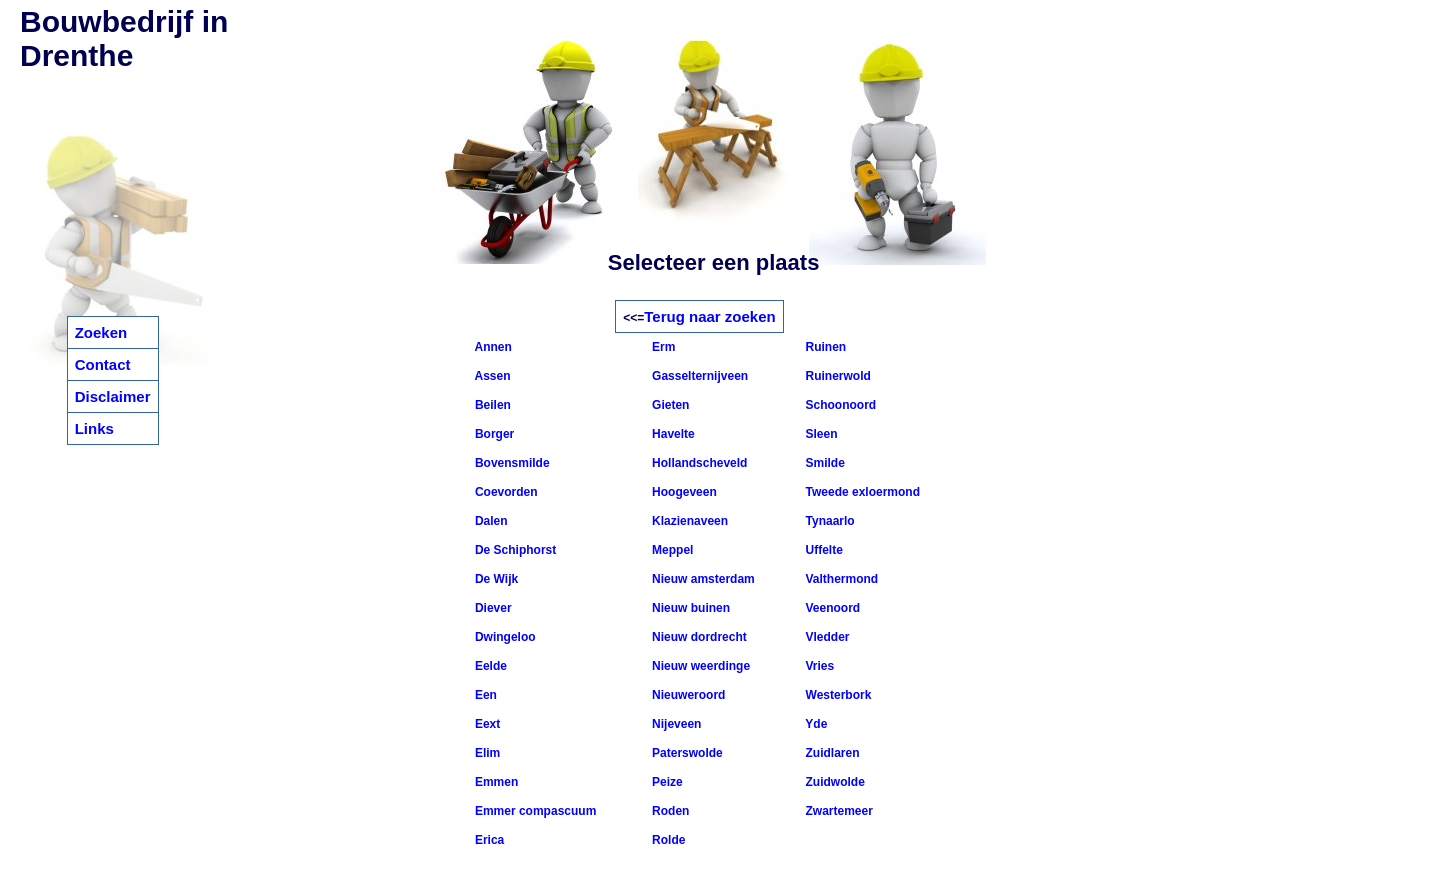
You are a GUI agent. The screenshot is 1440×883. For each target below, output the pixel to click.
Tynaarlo (828, 521)
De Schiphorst (514, 550)
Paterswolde (686, 753)
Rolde (667, 840)
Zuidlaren (830, 753)
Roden (669, 811)
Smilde (823, 463)
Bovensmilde (511, 463)
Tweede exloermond (861, 492)
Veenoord (831, 608)
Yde (814, 724)
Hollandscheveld (698, 463)
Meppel (671, 550)
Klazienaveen (688, 521)
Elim (486, 753)
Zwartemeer (837, 811)
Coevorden (505, 492)
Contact (103, 364)
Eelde (489, 666)
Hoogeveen (683, 492)
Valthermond (840, 579)
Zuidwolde (833, 782)
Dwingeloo (504, 637)
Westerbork (836, 695)
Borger (493, 434)
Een (484, 695)
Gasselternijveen (698, 376)
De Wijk (495, 579)
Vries (818, 666)
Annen (492, 347)
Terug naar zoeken (709, 316)
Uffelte (822, 550)
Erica (488, 840)
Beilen (491, 405)
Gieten (669, 405)
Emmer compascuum (534, 811)
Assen (491, 376)
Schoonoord (839, 405)
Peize (666, 782)
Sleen (819, 434)
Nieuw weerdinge (699, 666)
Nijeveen (675, 724)
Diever (492, 608)
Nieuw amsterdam (702, 579)
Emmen (495, 782)
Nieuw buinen (689, 608)
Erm (662, 347)
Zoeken (101, 332)
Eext (486, 724)
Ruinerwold (836, 376)
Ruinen (824, 347)
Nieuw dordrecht (698, 637)
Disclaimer (113, 396)
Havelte (672, 434)
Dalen (490, 521)
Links (94, 428)
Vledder (825, 637)
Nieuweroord (687, 695)
